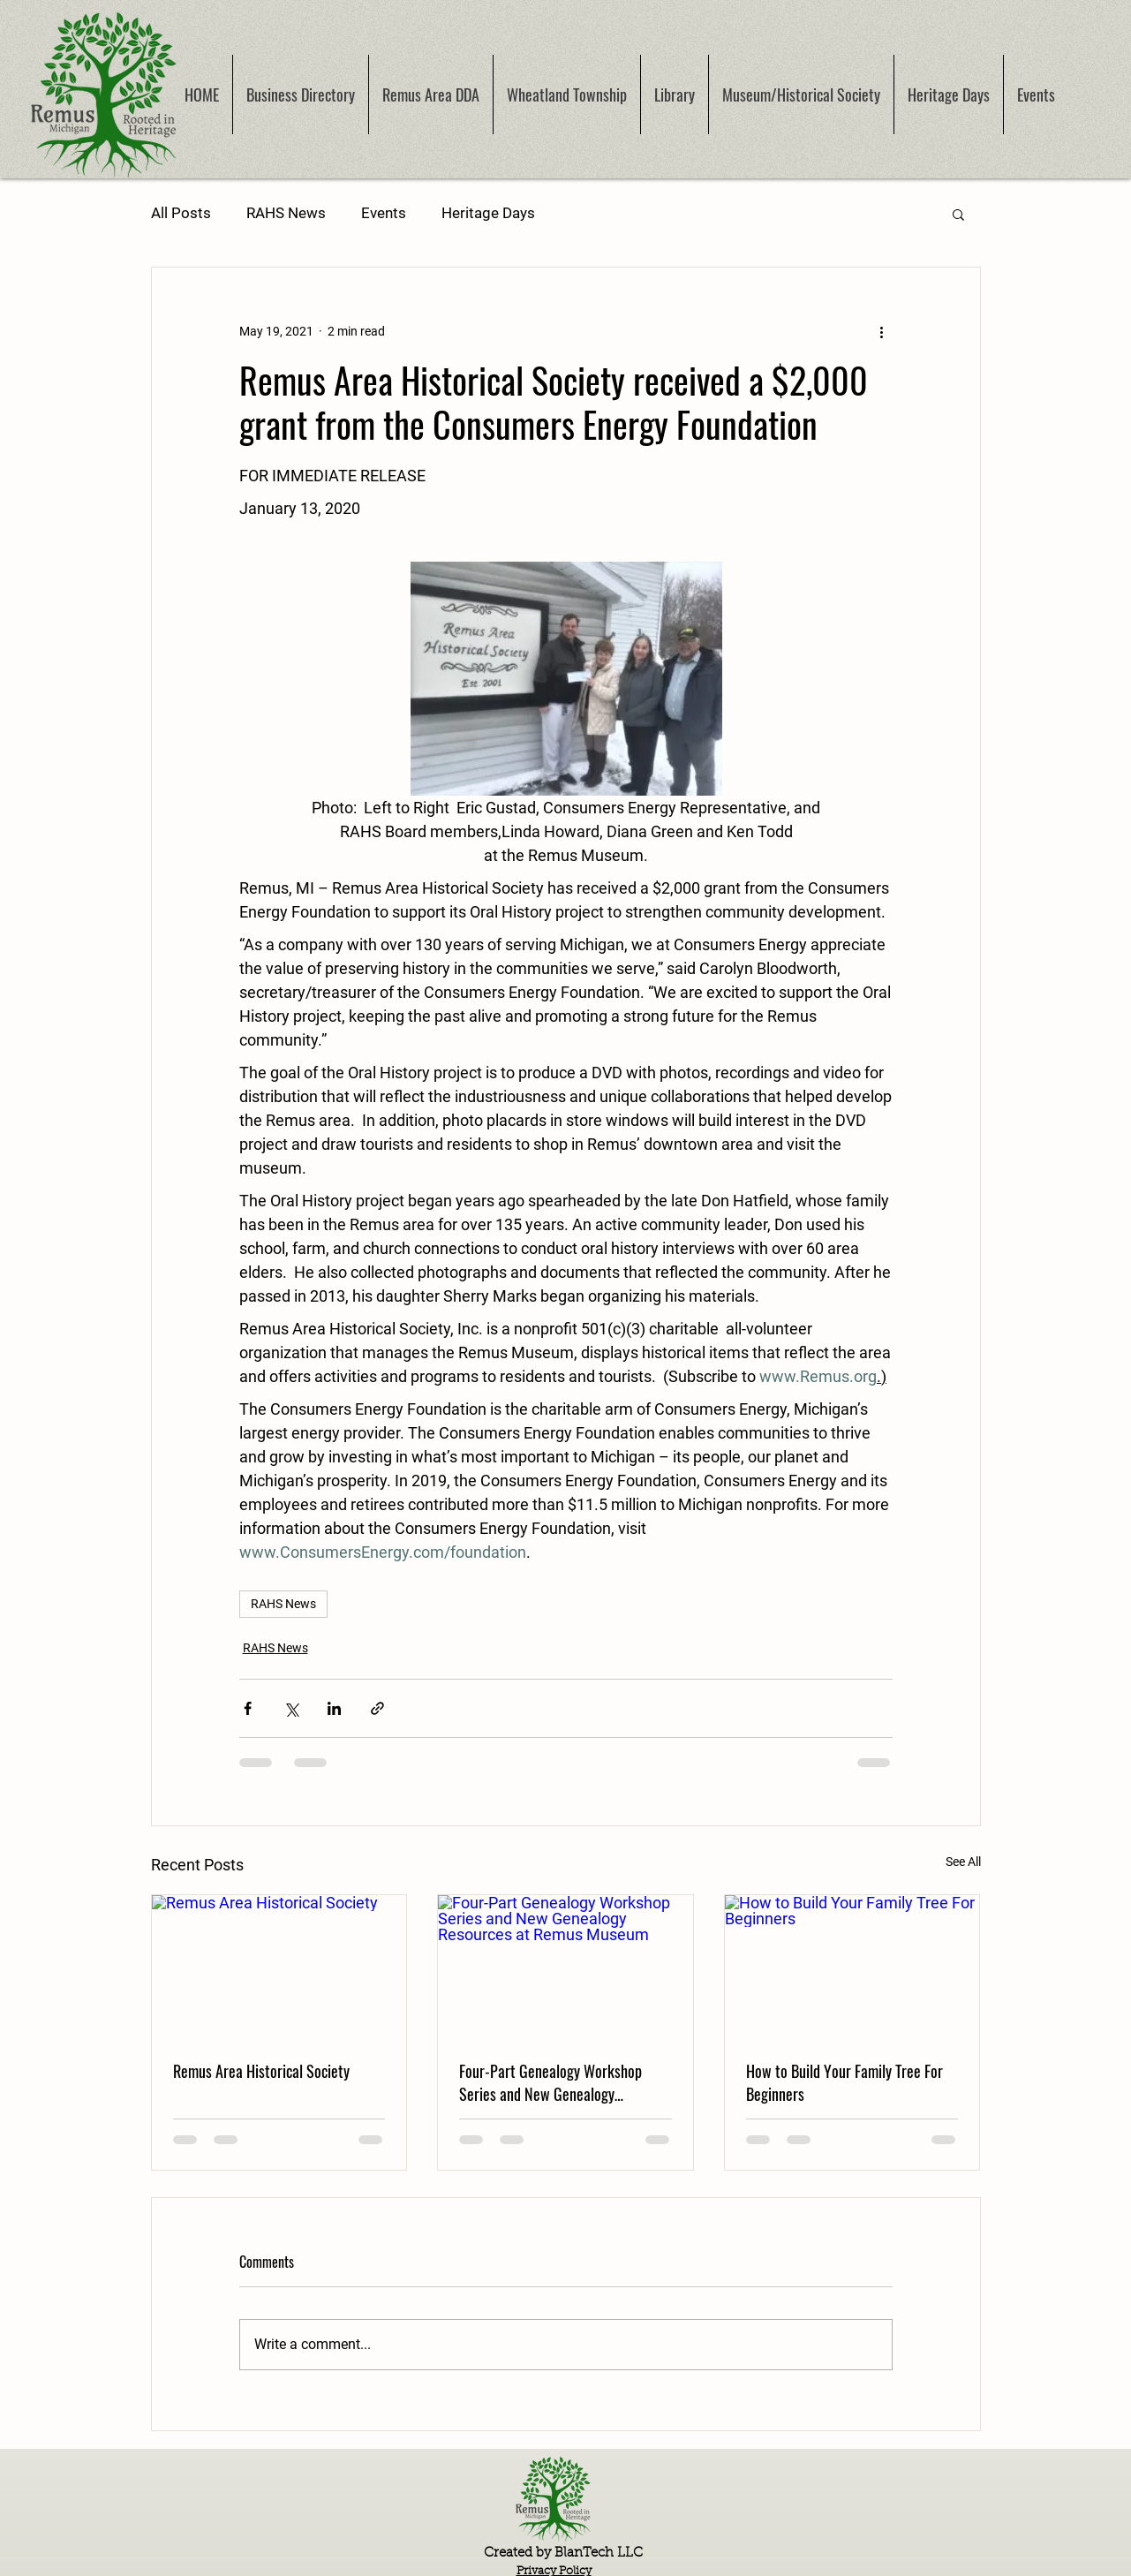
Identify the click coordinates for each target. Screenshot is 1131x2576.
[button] (958, 214)
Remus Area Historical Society (261, 2070)
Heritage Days (488, 213)
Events (383, 213)
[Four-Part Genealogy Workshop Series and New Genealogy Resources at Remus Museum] (565, 1966)
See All (963, 1862)
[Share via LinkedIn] (334, 1708)
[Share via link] (377, 1708)
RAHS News (286, 213)
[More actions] (882, 331)
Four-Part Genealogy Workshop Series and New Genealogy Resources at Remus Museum (550, 2082)
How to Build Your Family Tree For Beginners (844, 2082)
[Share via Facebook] (247, 1708)
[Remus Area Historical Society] (279, 1966)
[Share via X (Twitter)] (291, 1708)
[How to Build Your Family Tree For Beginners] (852, 1966)
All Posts (181, 213)
